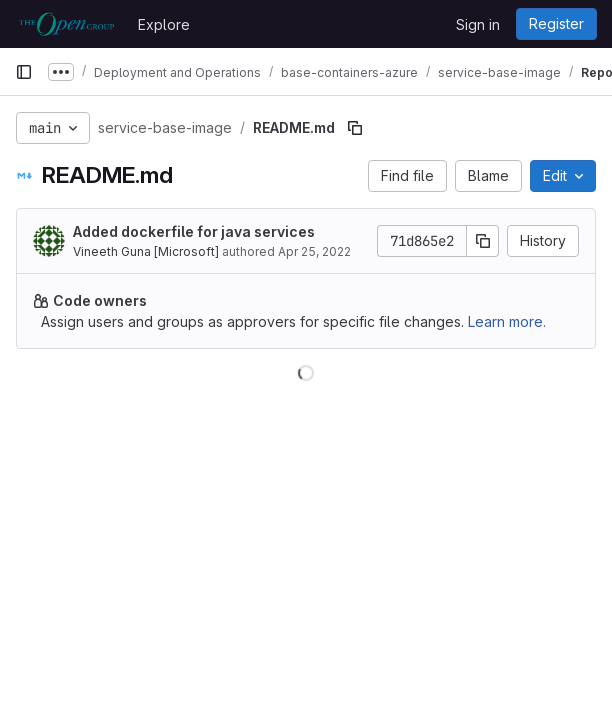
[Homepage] (66, 24)
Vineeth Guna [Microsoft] (146, 251)
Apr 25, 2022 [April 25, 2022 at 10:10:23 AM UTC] (314, 251)
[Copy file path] (355, 128)
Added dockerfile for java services (194, 231)
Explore (164, 24)
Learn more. (507, 321)
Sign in (478, 24)
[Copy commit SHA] (483, 241)
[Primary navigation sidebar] (24, 72)
